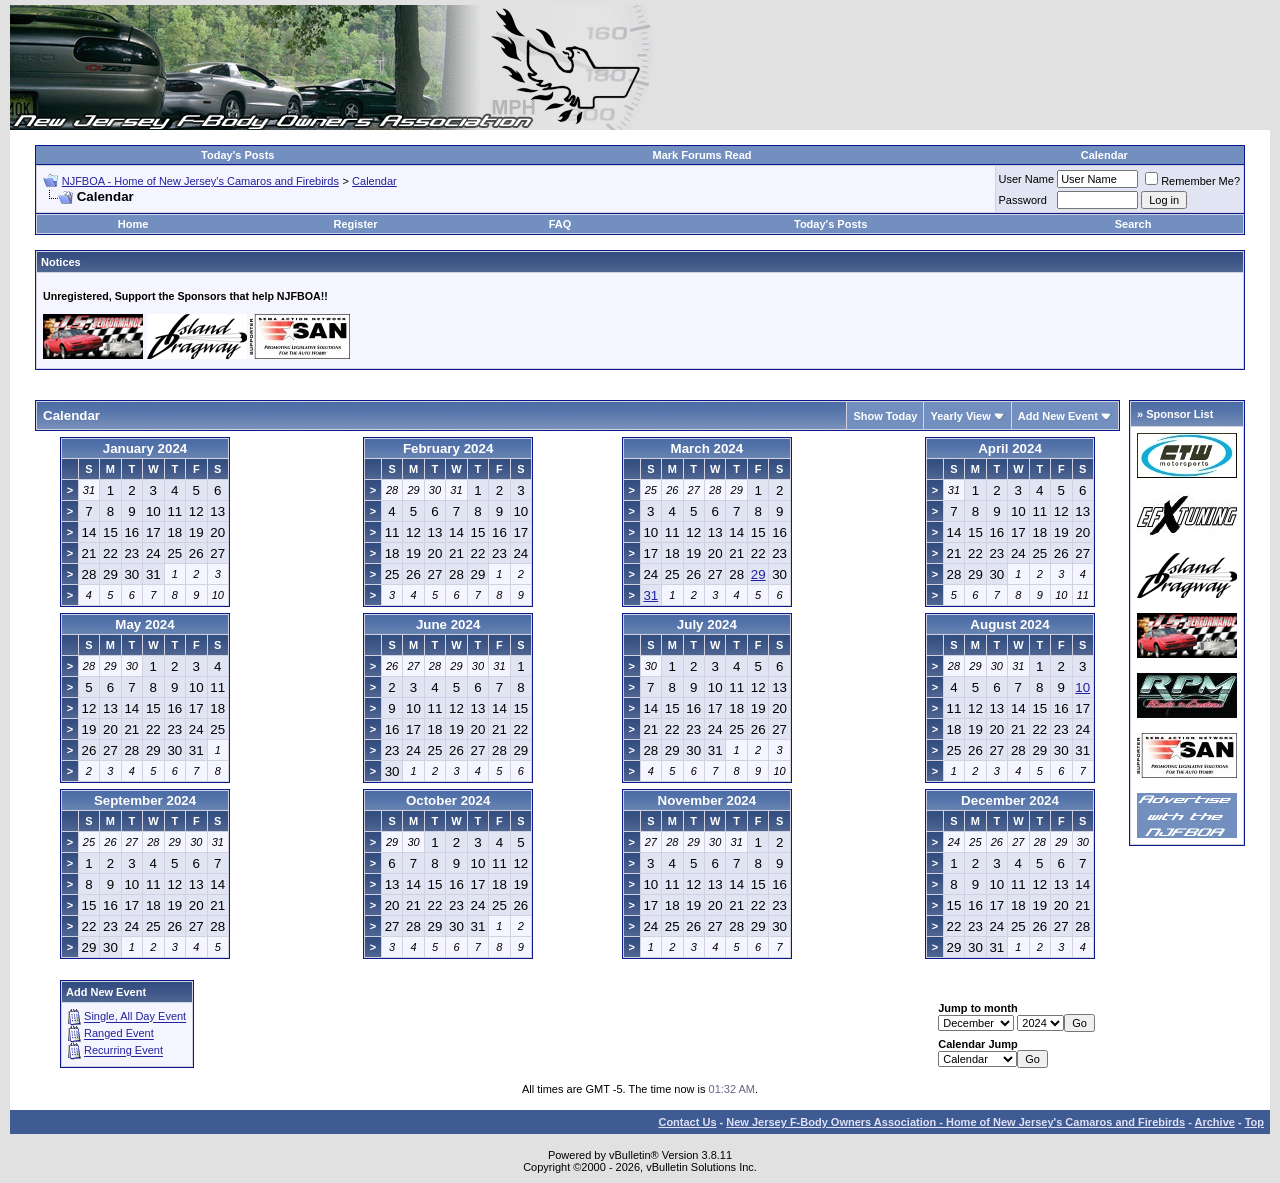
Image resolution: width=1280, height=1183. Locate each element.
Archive (1215, 1122)
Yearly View (960, 416)
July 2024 (707, 624)
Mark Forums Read (702, 155)
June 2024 (448, 624)
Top (1254, 1122)
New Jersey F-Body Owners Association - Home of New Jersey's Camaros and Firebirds (955, 1122)
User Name (1027, 179)
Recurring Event (123, 1051)
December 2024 (1010, 800)
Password (1023, 200)
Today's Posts (237, 155)
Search (1133, 224)
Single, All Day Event (135, 1017)
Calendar (1104, 155)
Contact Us (687, 1122)
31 (650, 595)
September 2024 (145, 800)
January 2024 (145, 448)
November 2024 (707, 800)
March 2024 (707, 448)
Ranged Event (119, 1034)
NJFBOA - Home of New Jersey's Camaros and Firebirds (200, 181)
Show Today (885, 416)
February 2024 (448, 448)
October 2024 (448, 800)
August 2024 (1009, 624)
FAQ (560, 224)
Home (133, 224)
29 (758, 574)
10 (1082, 687)
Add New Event (1058, 416)
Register (355, 224)
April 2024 (1010, 448)
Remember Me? (1192, 181)
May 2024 (144, 624)
